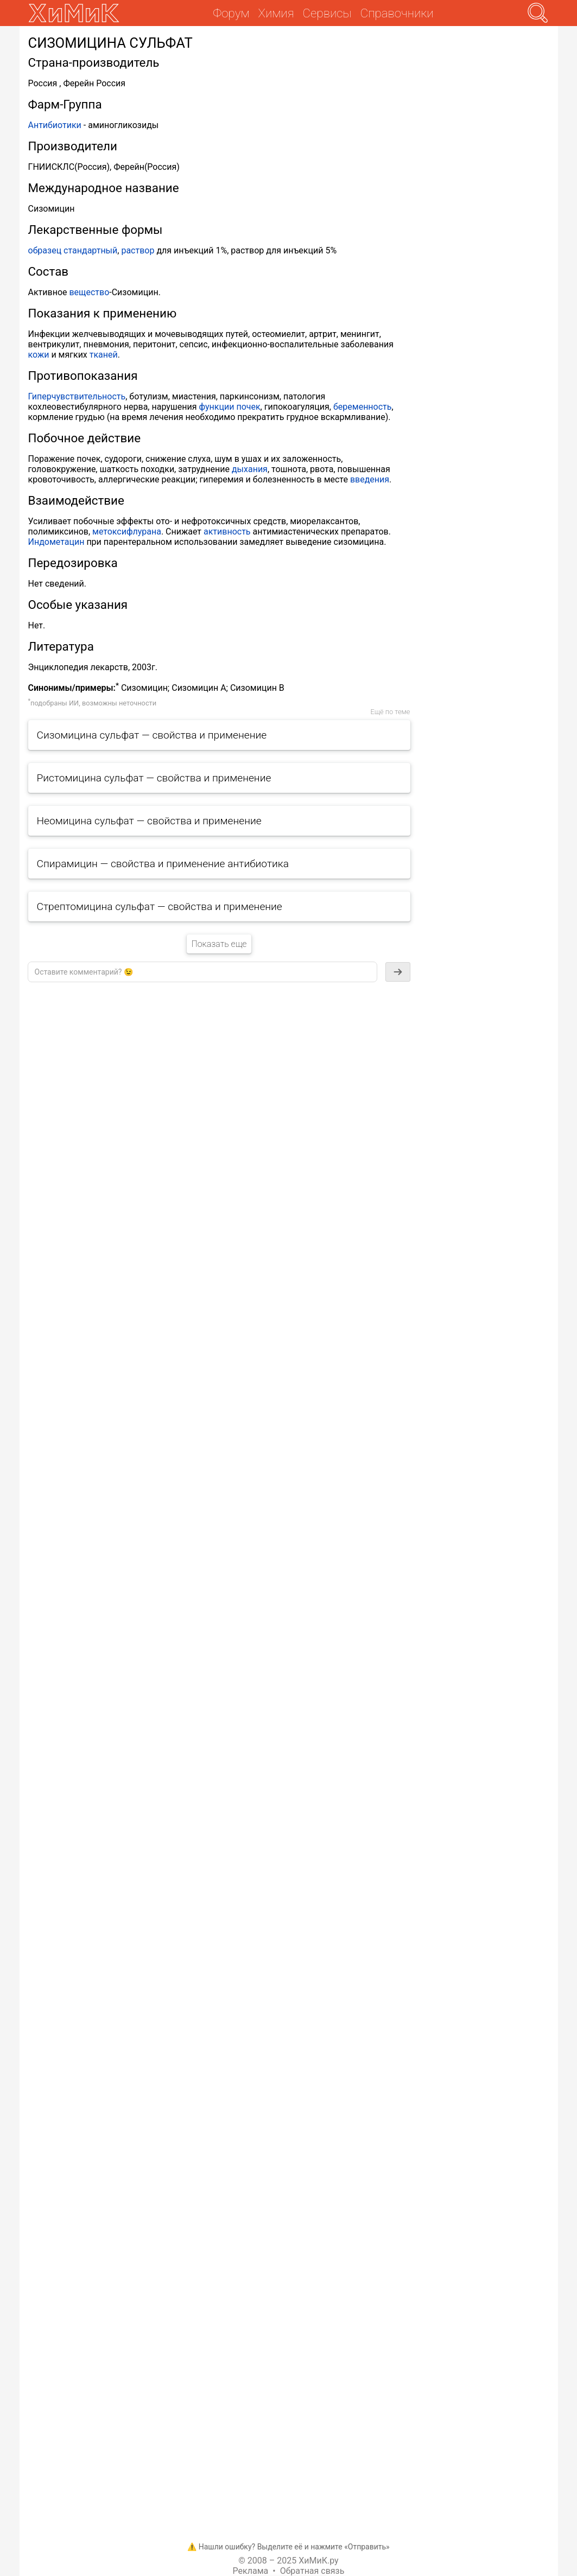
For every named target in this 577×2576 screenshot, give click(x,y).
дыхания (250, 469)
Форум (231, 13)
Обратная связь (312, 2571)
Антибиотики (54, 125)
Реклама (251, 2571)
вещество (89, 292)
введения (369, 479)
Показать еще (218, 944)
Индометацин (56, 542)
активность (227, 531)
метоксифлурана (126, 531)
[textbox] (202, 972)
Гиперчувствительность (77, 396)
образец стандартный (73, 250)
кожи (38, 354)
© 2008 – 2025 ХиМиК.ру (288, 2560)
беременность (362, 407)
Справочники (397, 13)
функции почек (230, 407)
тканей (104, 354)
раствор (137, 250)
